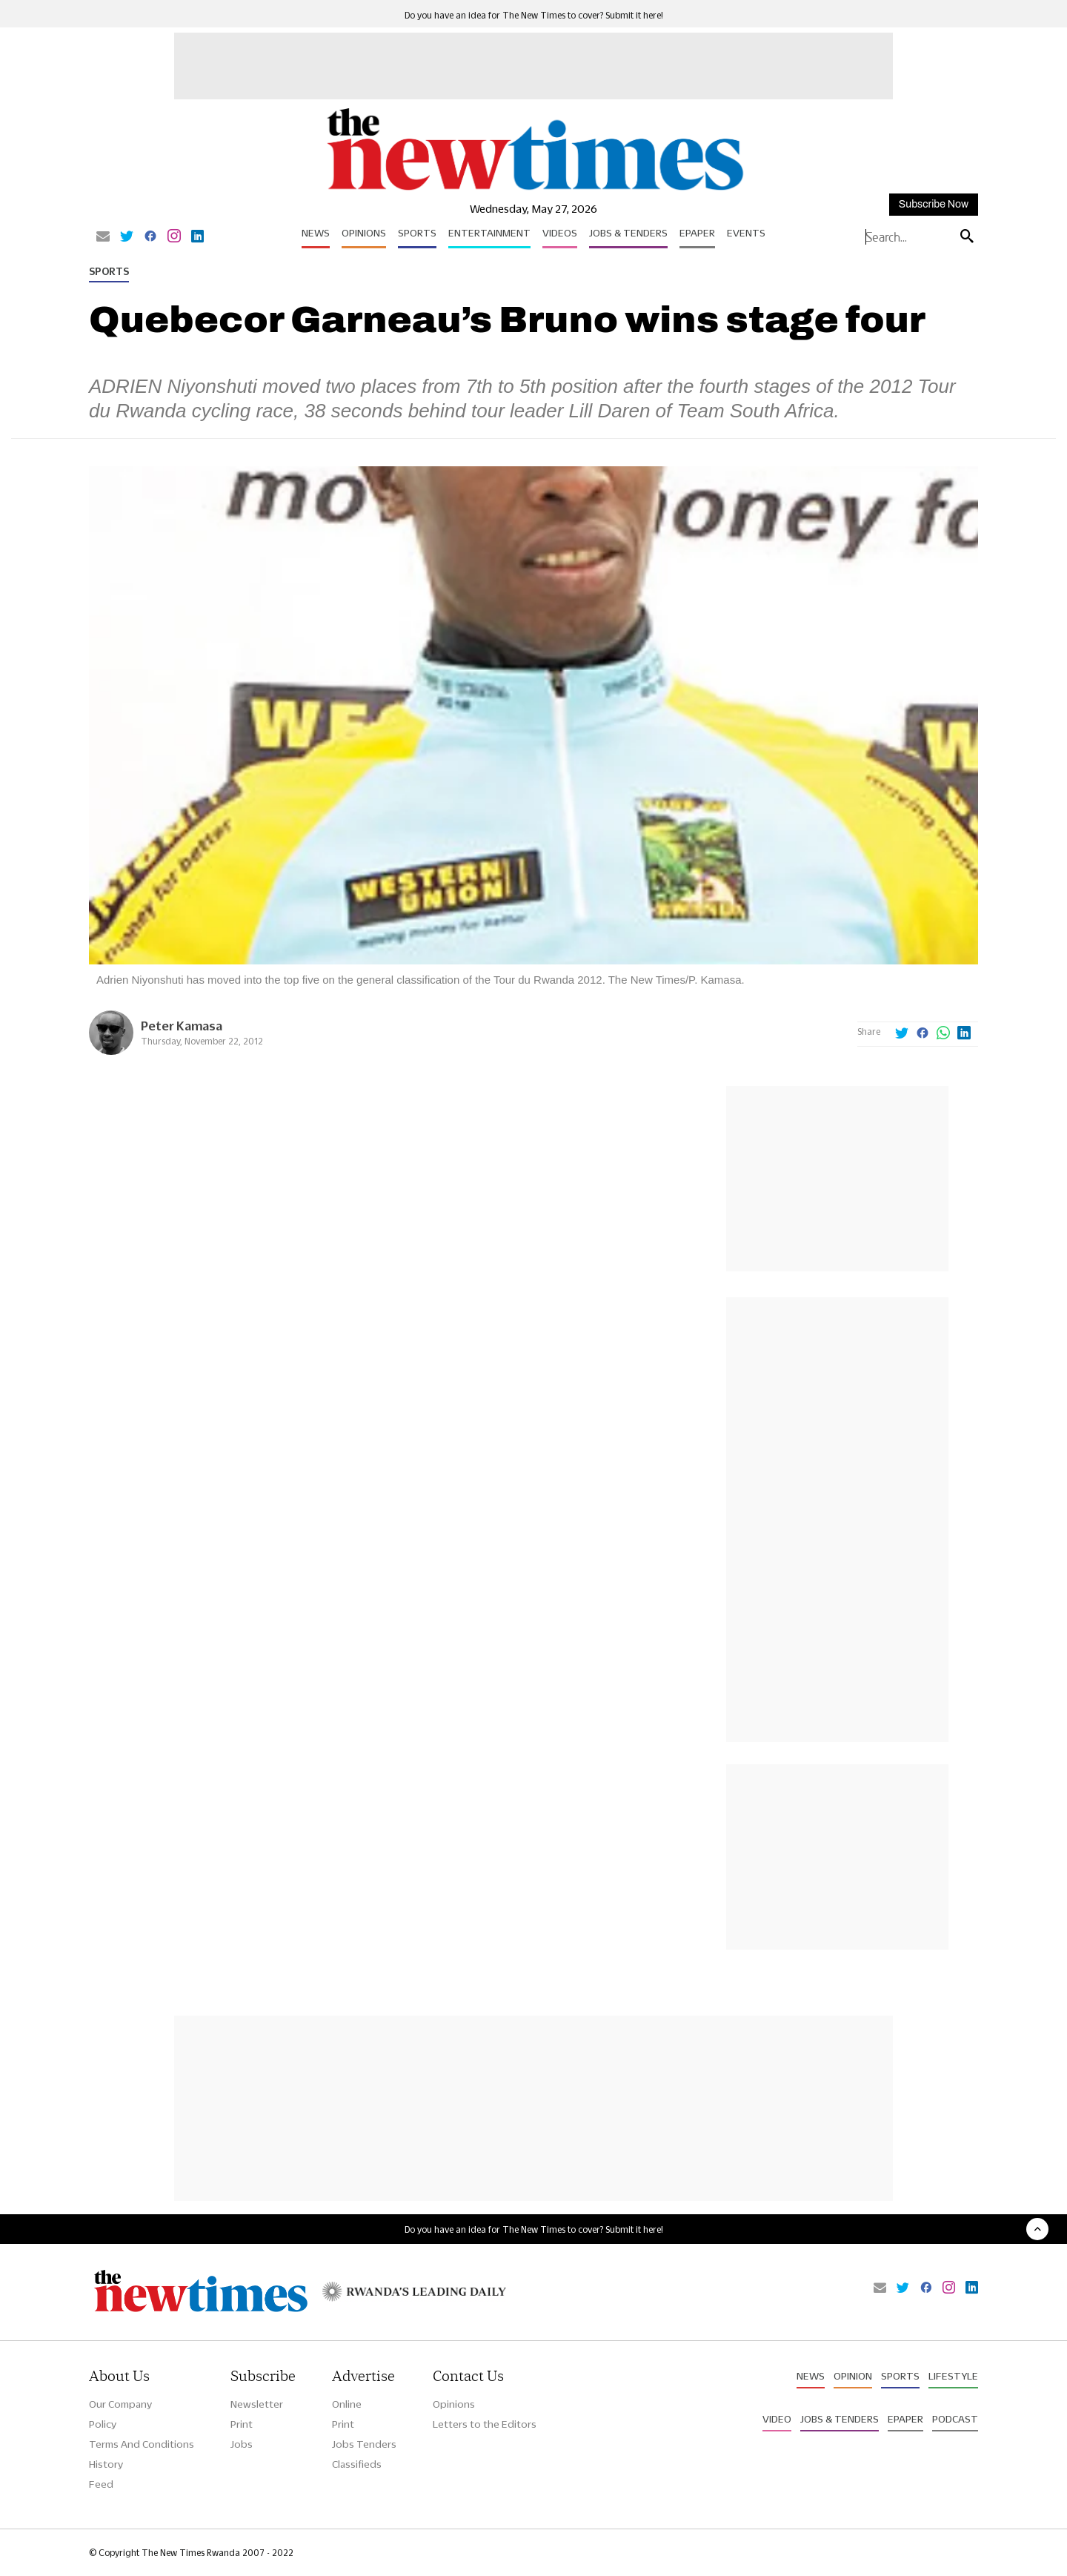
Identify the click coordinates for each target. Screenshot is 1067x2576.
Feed (101, 2484)
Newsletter (256, 2404)
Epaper (697, 233)
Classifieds (357, 2464)
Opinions (364, 233)
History (106, 2464)
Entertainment (489, 233)
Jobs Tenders (364, 2444)
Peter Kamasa (181, 1026)
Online (347, 2404)
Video (776, 2419)
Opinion (853, 2376)
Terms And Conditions (141, 2444)
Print (241, 2424)
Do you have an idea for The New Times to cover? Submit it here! (534, 15)
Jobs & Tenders (628, 233)
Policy (102, 2424)
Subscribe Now (933, 204)
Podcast (955, 2419)
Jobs (241, 2444)
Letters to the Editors (484, 2424)
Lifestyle (953, 2376)
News (316, 233)
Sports (417, 233)
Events (746, 233)
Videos (559, 233)
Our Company (120, 2404)
